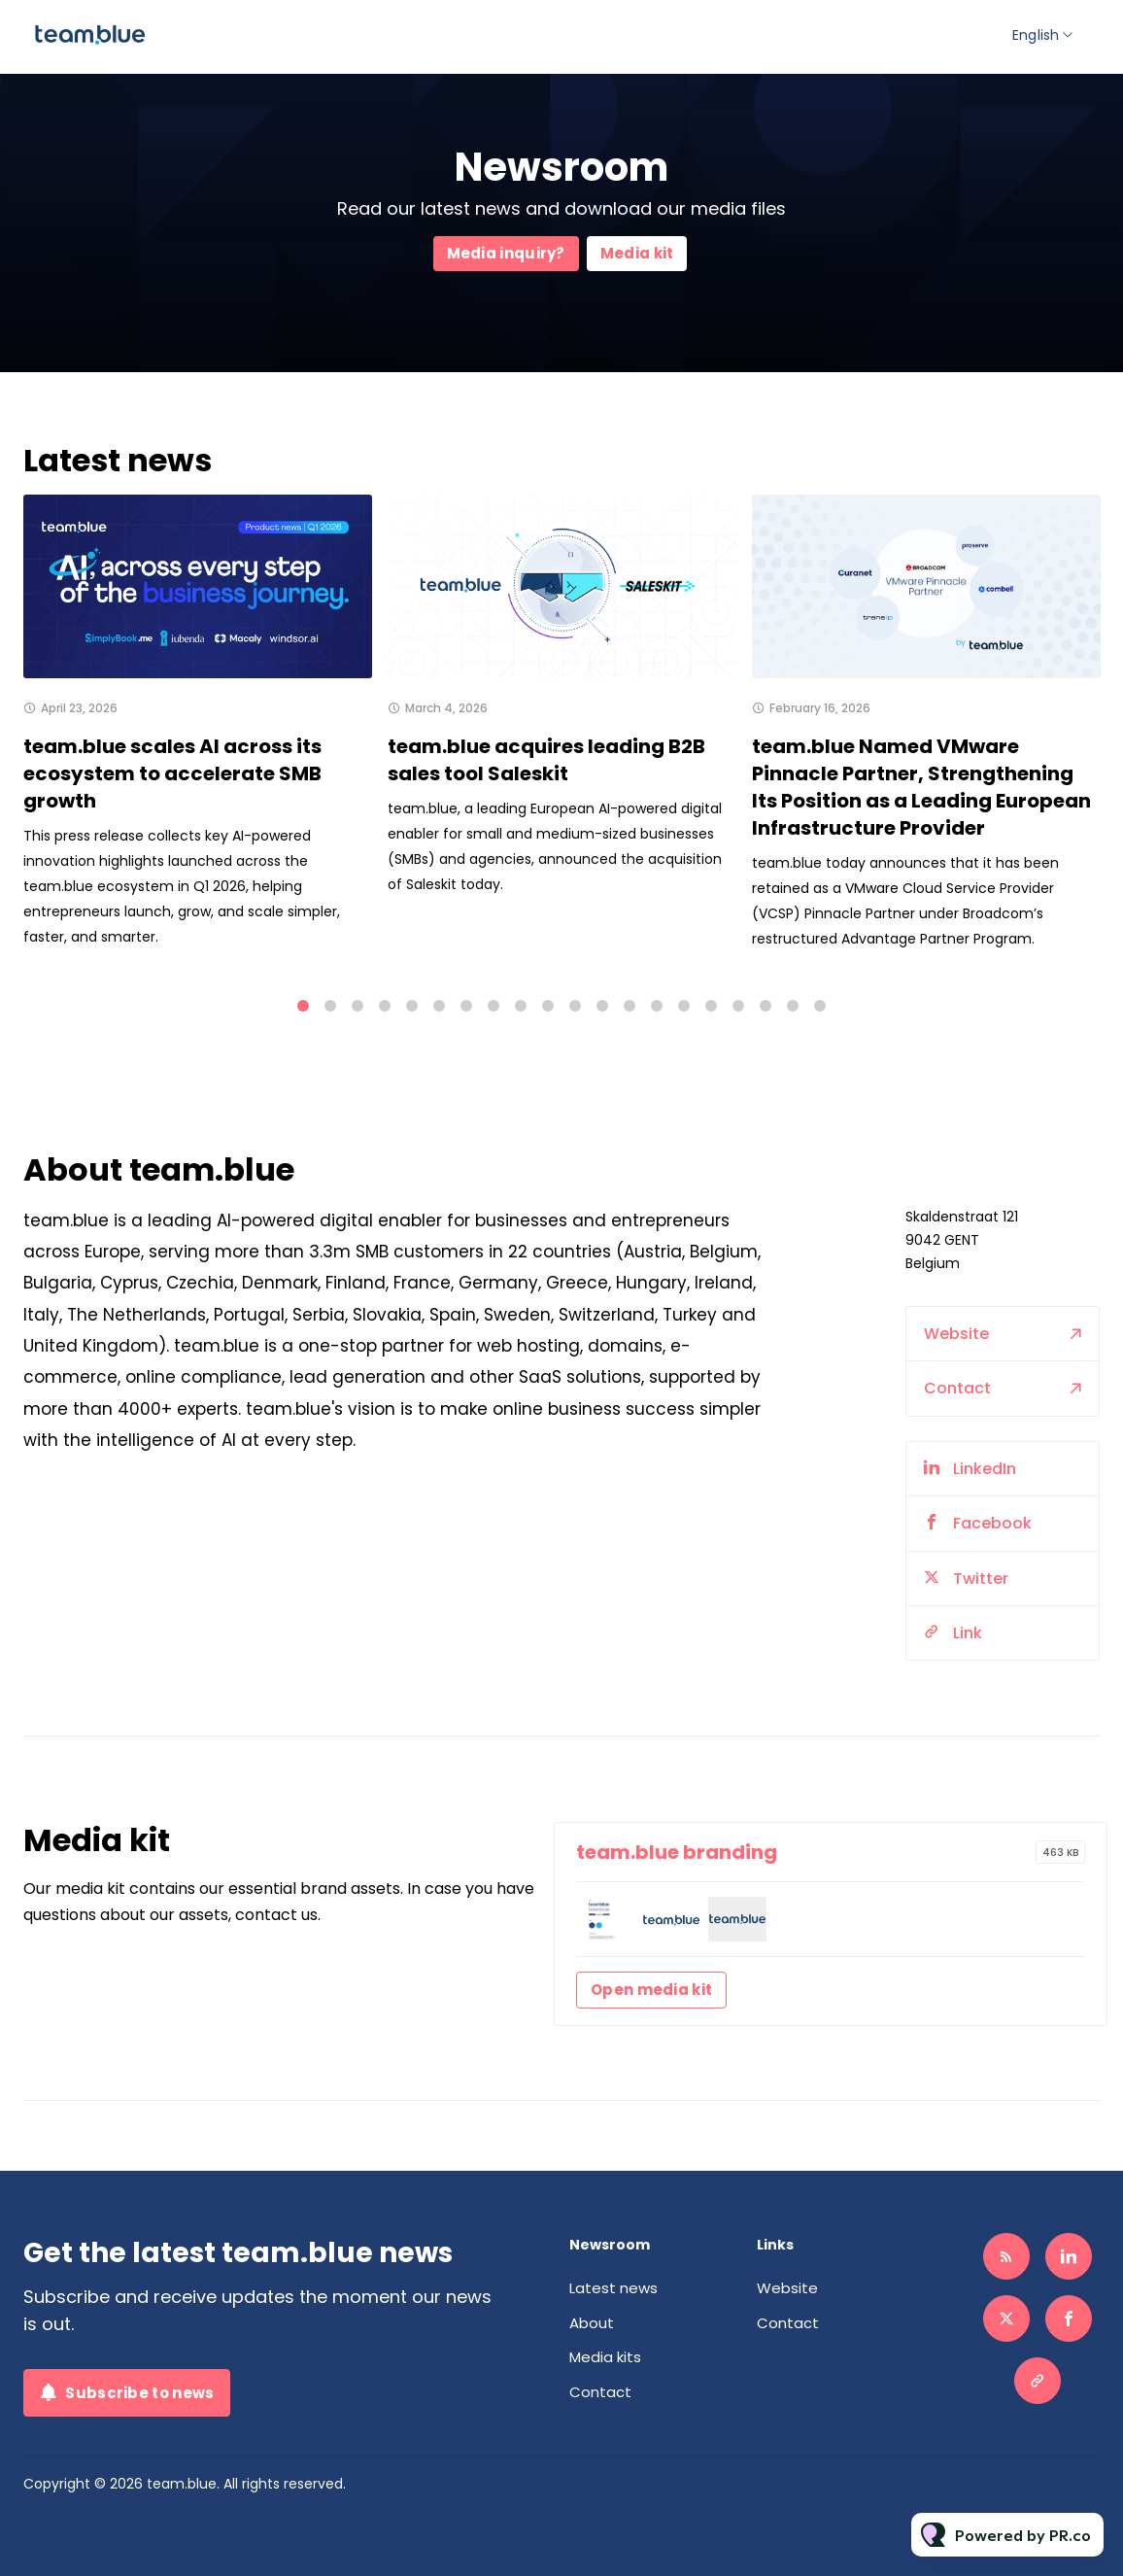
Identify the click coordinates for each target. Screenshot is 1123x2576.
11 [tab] (575, 1006)
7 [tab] (466, 1006)
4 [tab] (385, 1006)
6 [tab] (439, 1006)
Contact (957, 1425)
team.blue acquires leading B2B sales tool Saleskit (546, 760)
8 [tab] (493, 1006)
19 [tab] (793, 1006)
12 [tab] (602, 1006)
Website (956, 1369)
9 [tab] (521, 1006)
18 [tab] (765, 1006)
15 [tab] (684, 1006)
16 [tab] (711, 1006)
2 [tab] (330, 1006)
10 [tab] (548, 1006)
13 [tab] (629, 1006)
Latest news (613, 2288)
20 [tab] (820, 1006)
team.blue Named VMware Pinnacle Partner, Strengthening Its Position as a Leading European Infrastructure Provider (921, 793)
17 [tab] (738, 1006)
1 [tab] (303, 1006)
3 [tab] (357, 1006)
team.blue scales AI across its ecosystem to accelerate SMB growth (172, 773)
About (591, 2323)
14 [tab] (657, 1006)
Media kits (605, 2357)
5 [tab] (412, 1006)
